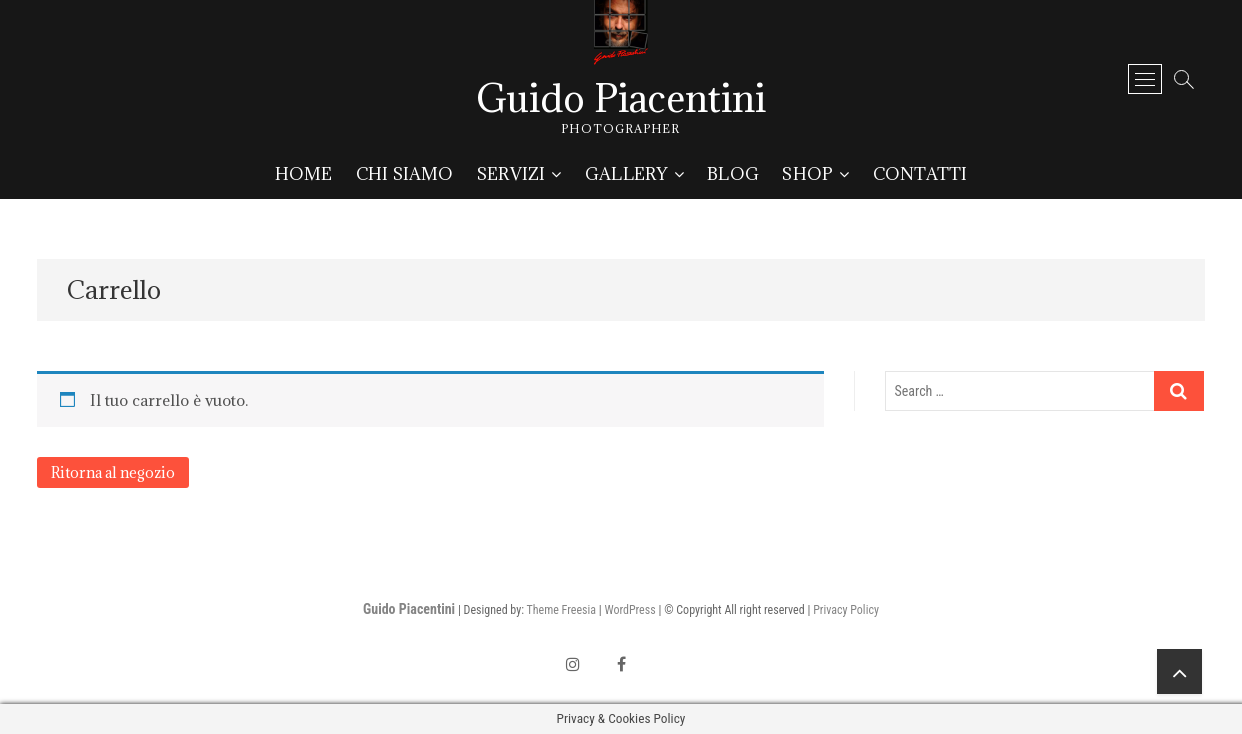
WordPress (629, 610)
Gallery (626, 174)
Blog (733, 174)
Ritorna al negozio (113, 472)
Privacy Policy (846, 610)
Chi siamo (405, 174)
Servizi (511, 174)
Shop (807, 174)
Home (304, 174)
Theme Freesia (561, 610)
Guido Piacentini (621, 98)
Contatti (920, 174)
